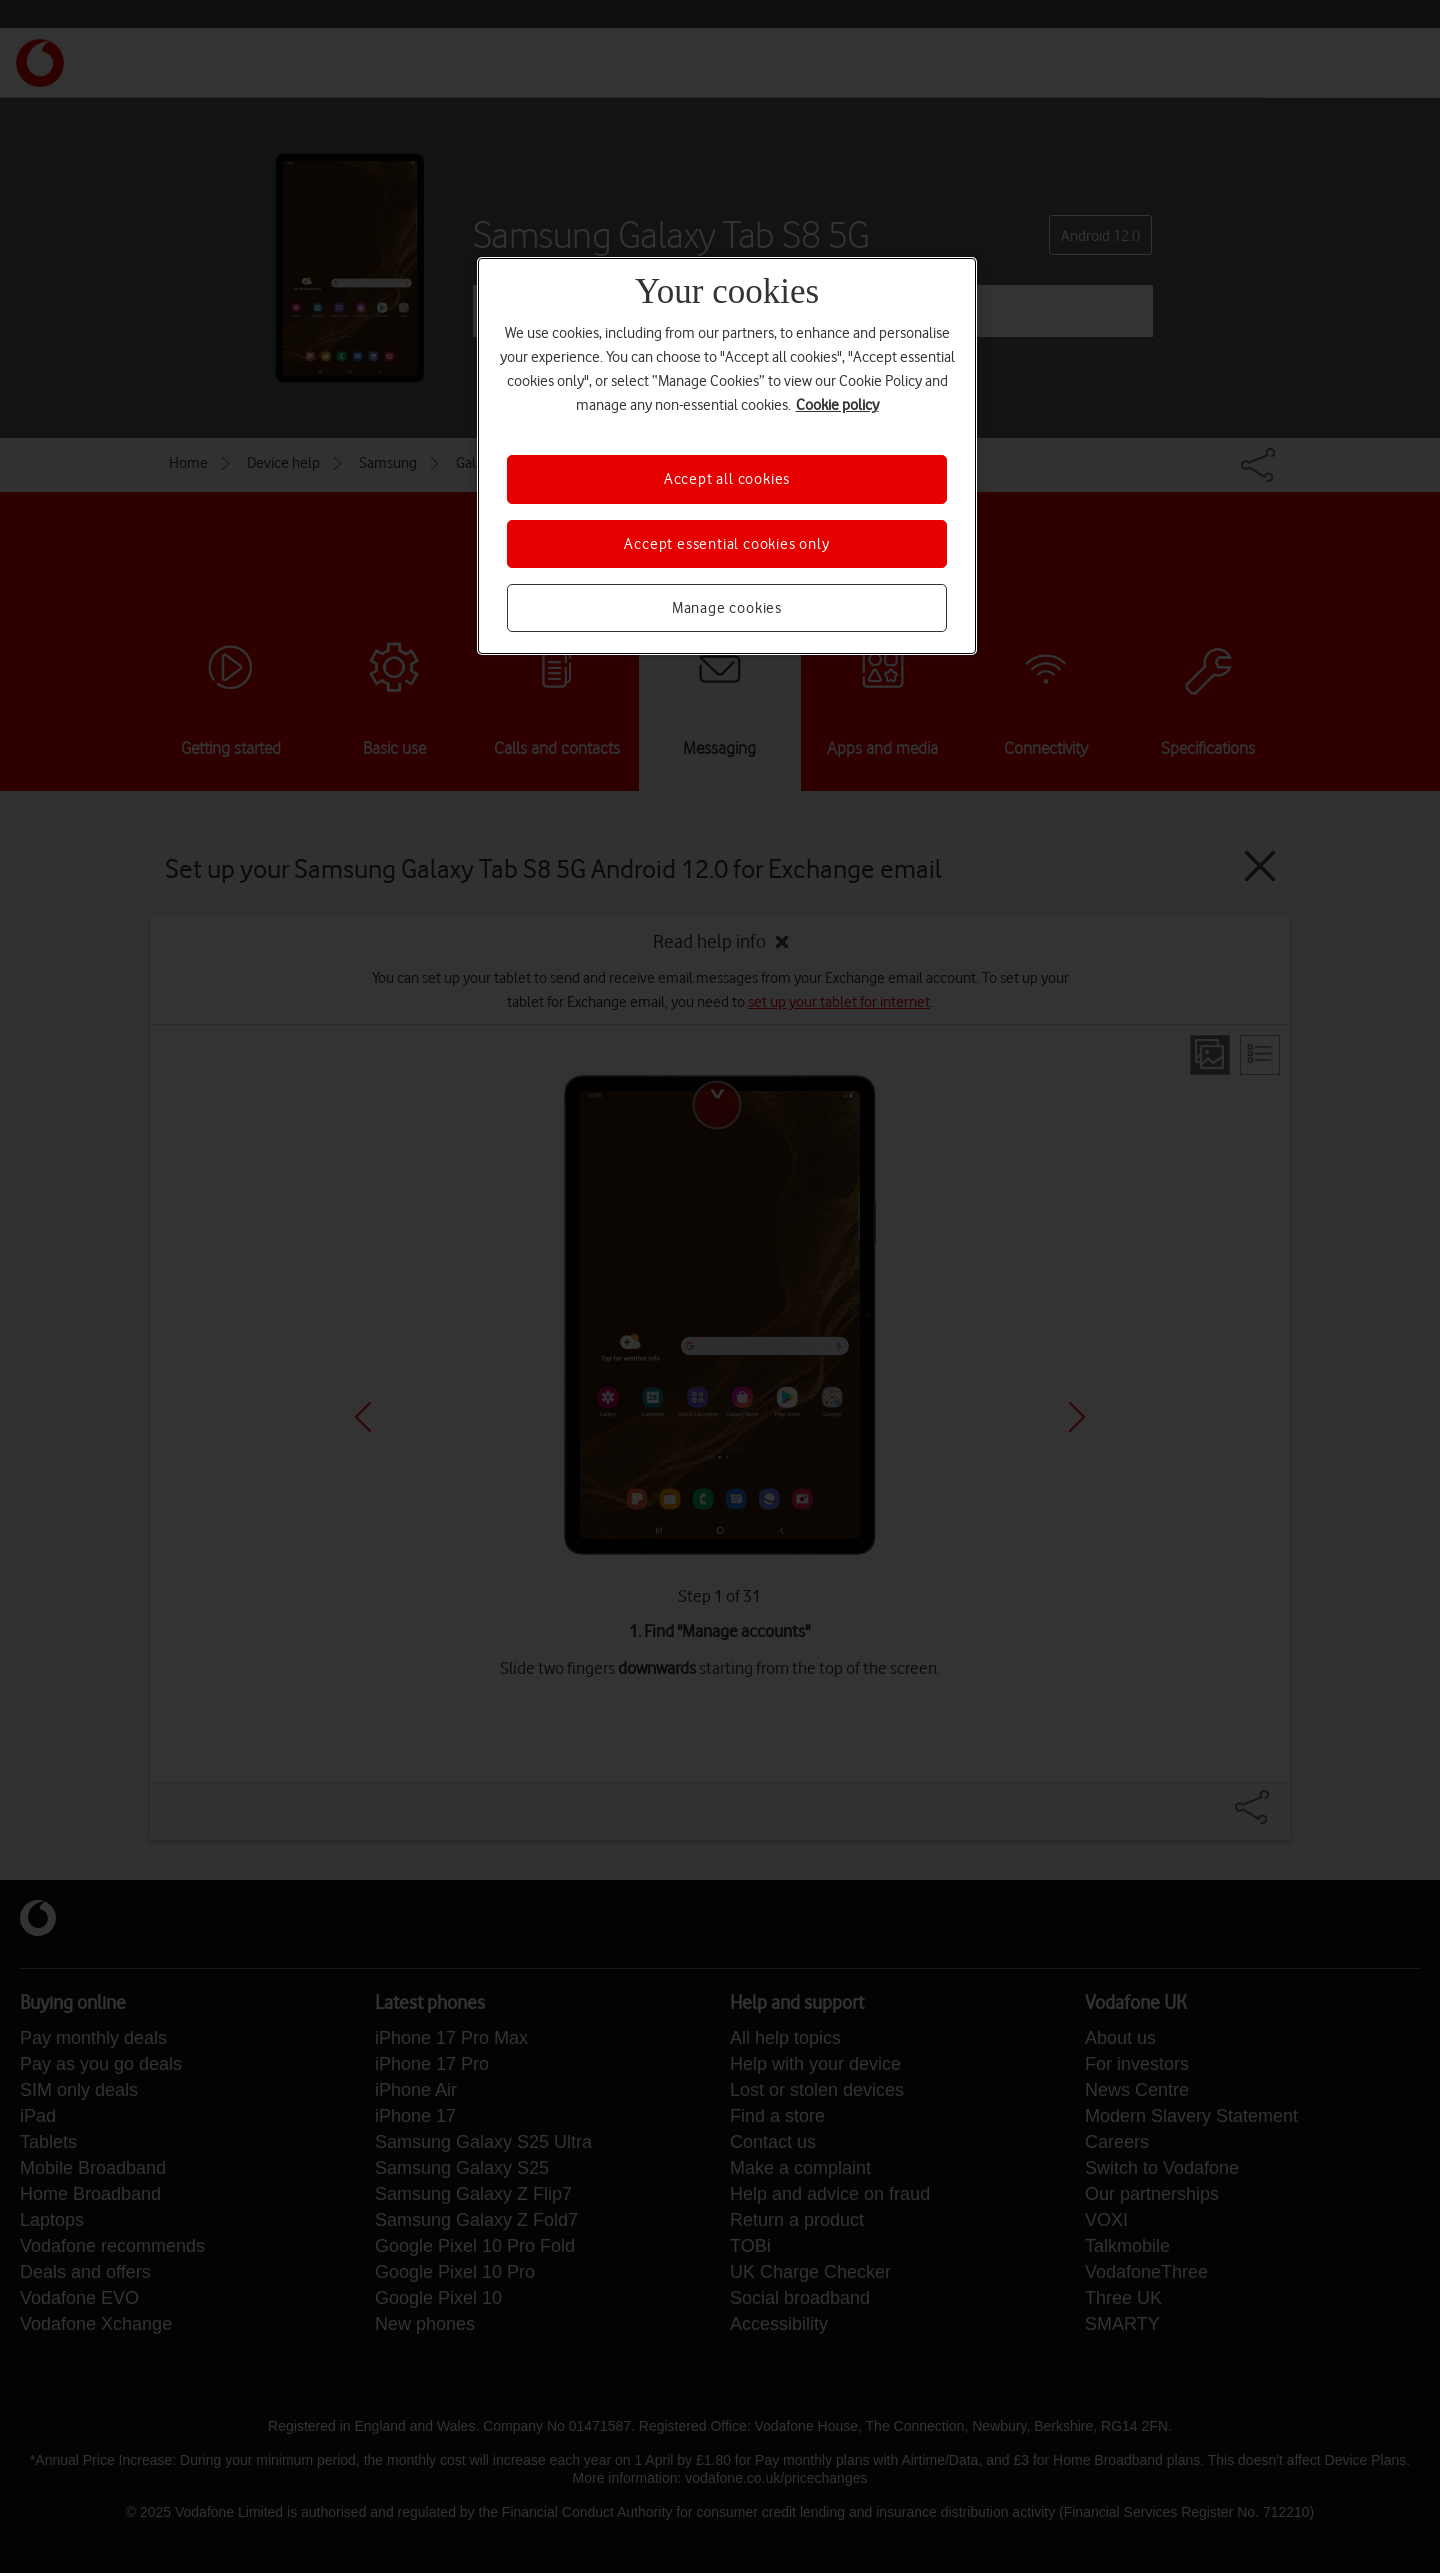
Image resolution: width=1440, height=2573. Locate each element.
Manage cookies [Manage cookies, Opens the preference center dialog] (727, 608)
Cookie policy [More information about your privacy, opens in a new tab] (837, 405)
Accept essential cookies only (726, 544)
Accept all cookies (727, 479)
